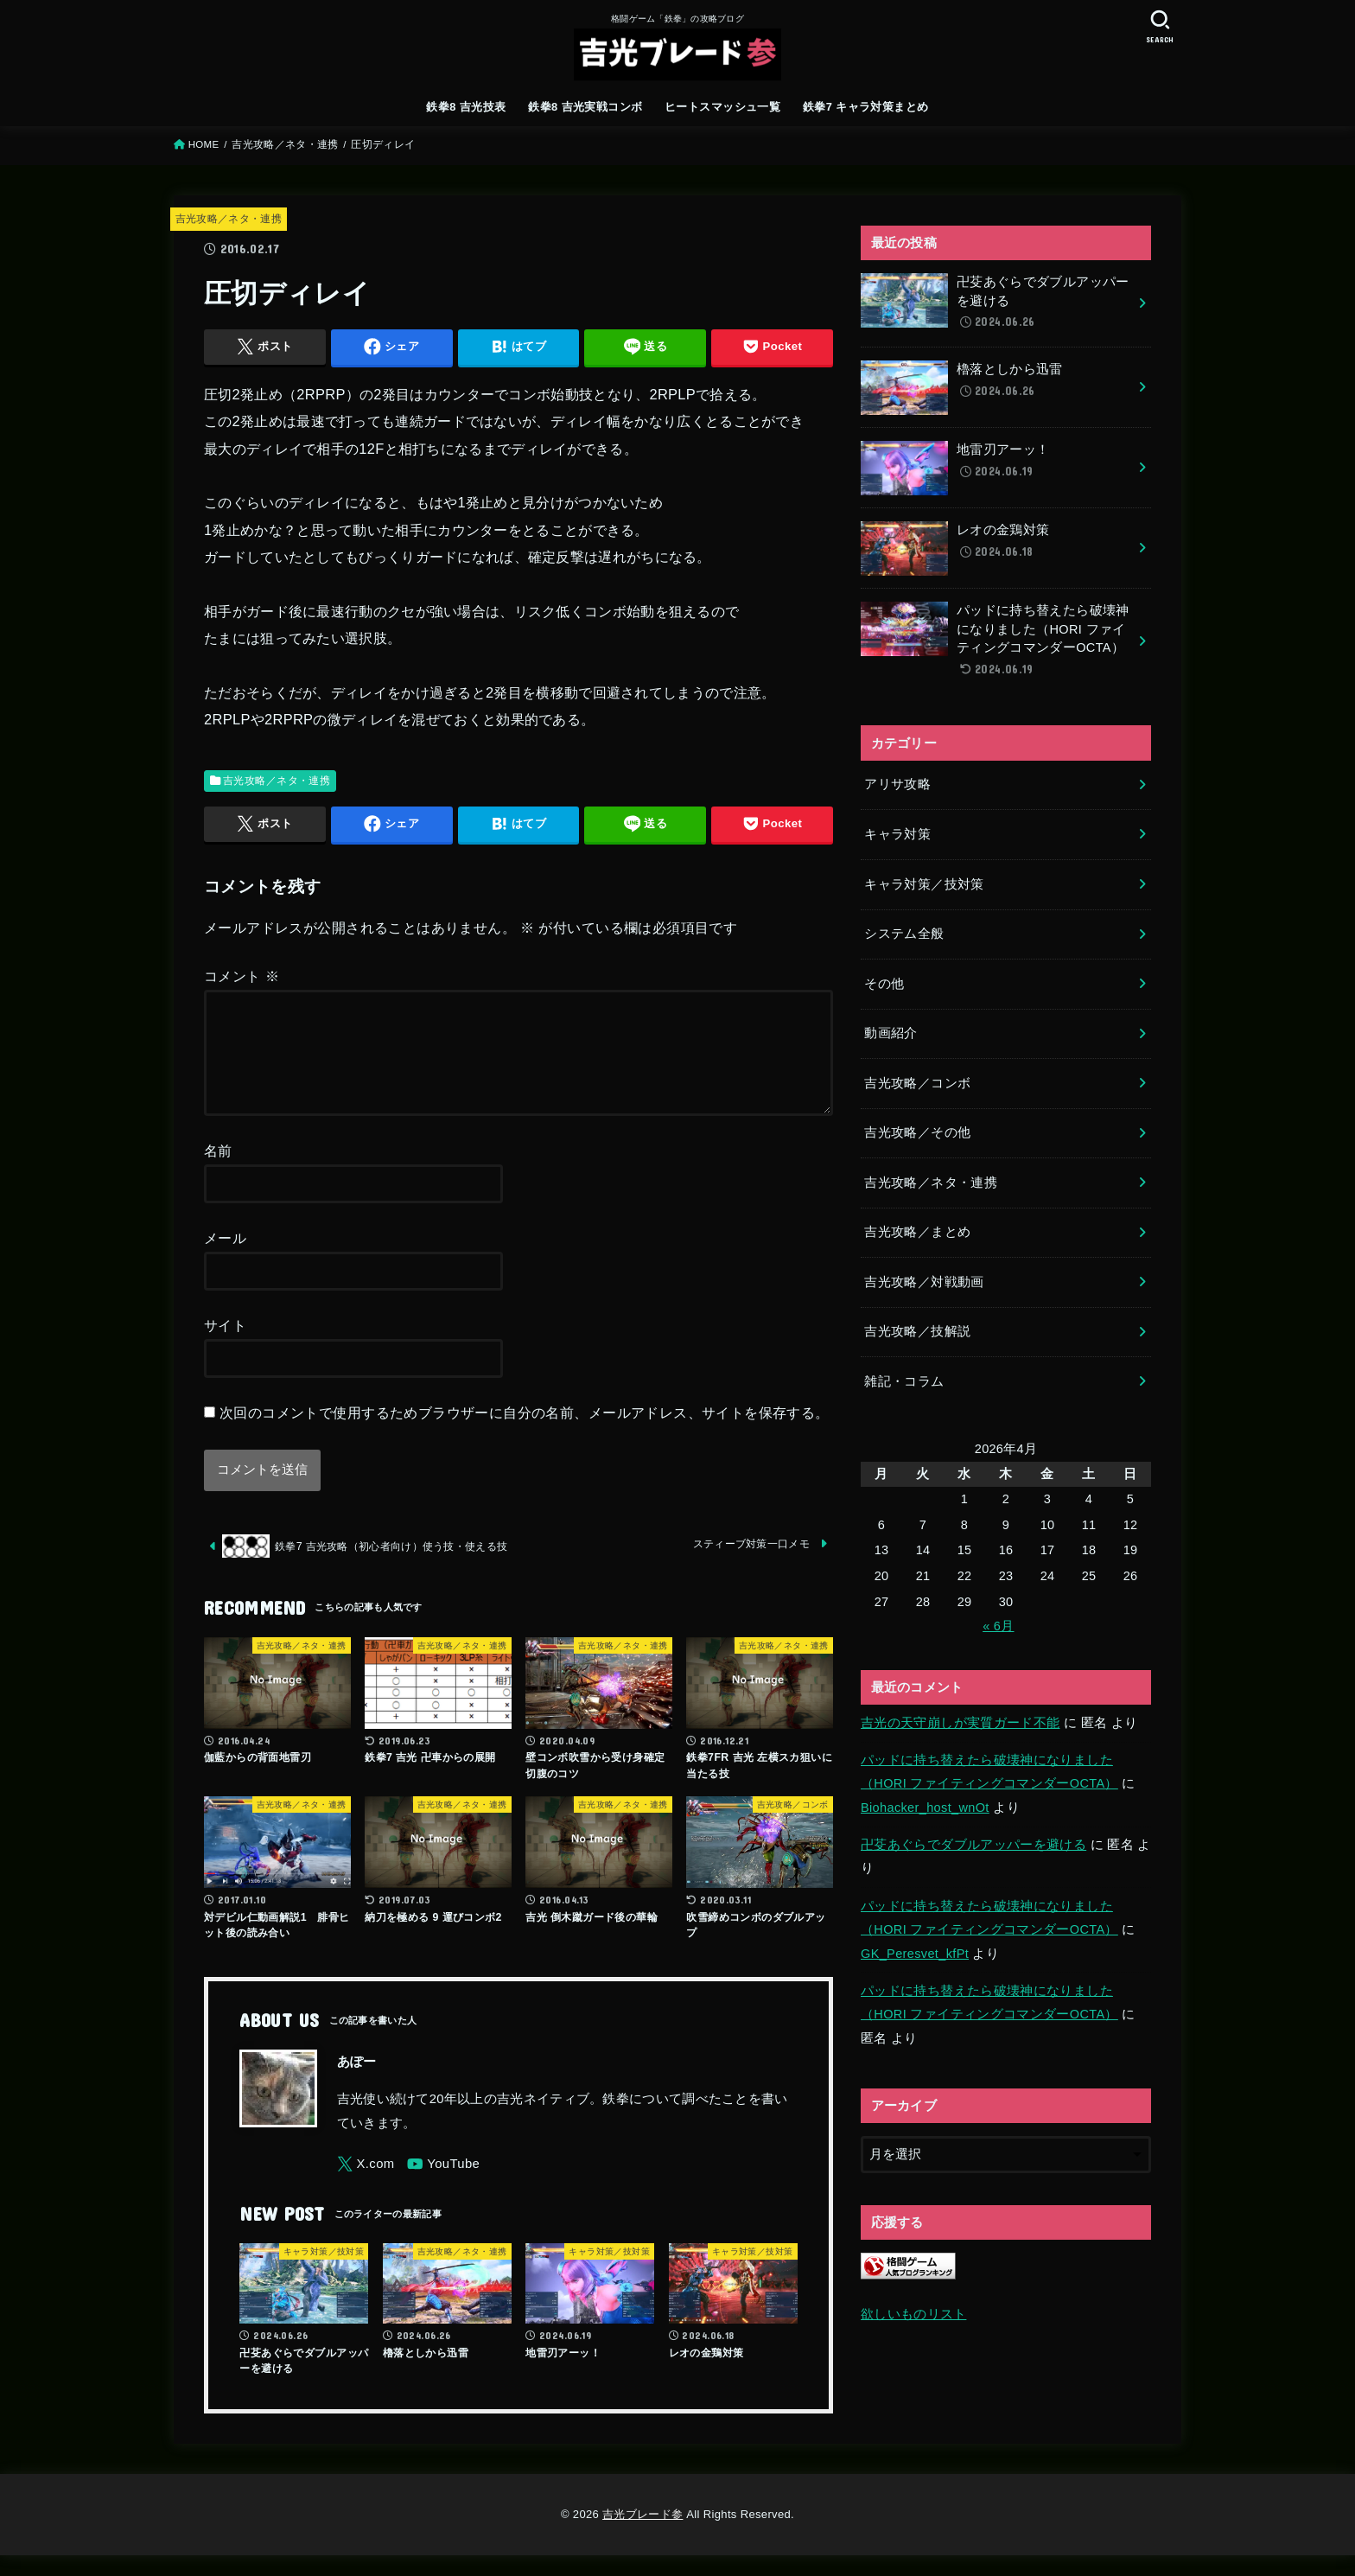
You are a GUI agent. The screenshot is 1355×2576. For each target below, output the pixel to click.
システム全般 (904, 933)
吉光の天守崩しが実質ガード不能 (960, 1723)
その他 (884, 984)
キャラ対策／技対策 (923, 884)
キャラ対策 (897, 834)
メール (225, 1258)
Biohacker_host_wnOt (925, 1807)
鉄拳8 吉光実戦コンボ (585, 106)
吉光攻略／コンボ (917, 1083)
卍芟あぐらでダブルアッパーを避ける (973, 1845)
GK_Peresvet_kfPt (915, 1954)
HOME (203, 144)
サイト (225, 1346)
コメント (241, 976)
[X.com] (366, 2185)
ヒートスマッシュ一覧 (722, 106)
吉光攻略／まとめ (917, 1232)
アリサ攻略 (897, 784)
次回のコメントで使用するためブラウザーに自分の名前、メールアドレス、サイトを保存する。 (524, 1433)
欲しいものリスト (913, 2314)
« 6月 (998, 1626)
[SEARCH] (1159, 26)
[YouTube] (443, 2185)
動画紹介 (890, 1033)
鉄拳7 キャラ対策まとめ (866, 106)
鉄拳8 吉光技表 (466, 106)
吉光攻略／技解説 (917, 1331)
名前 (218, 1171)
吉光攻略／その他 (917, 1132)
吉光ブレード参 (642, 2534)
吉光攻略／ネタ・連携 (285, 144)
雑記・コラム (904, 1381)
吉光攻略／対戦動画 (923, 1282)
